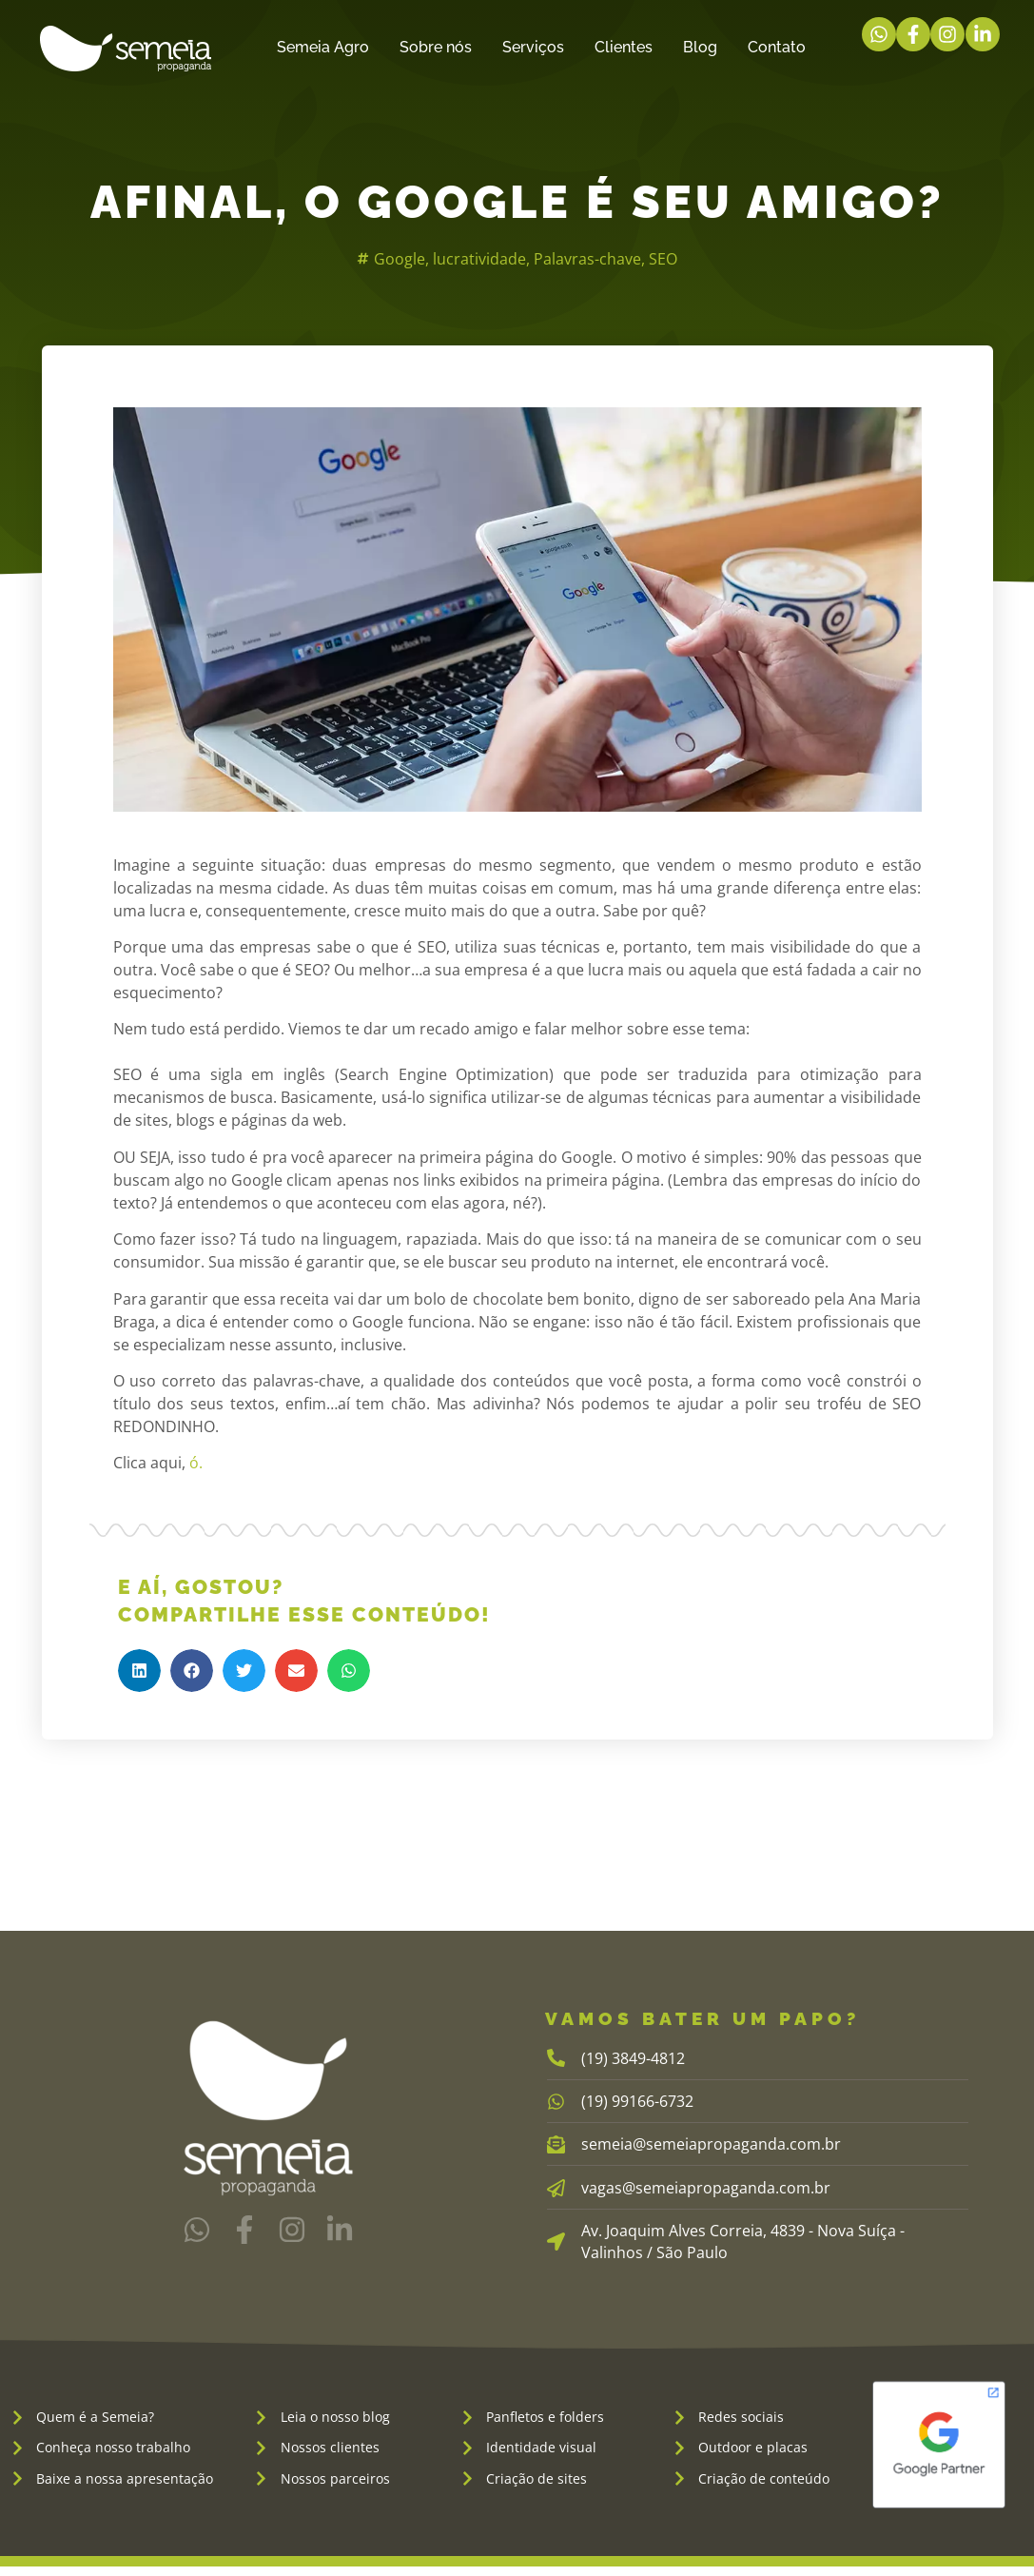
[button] (139, 1670)
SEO (663, 258)
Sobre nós (436, 47)
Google (399, 258)
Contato (777, 47)
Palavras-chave (587, 258)
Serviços (533, 47)
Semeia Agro (323, 47)
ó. (194, 1462)
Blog (700, 47)
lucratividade (479, 258)
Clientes (624, 47)
